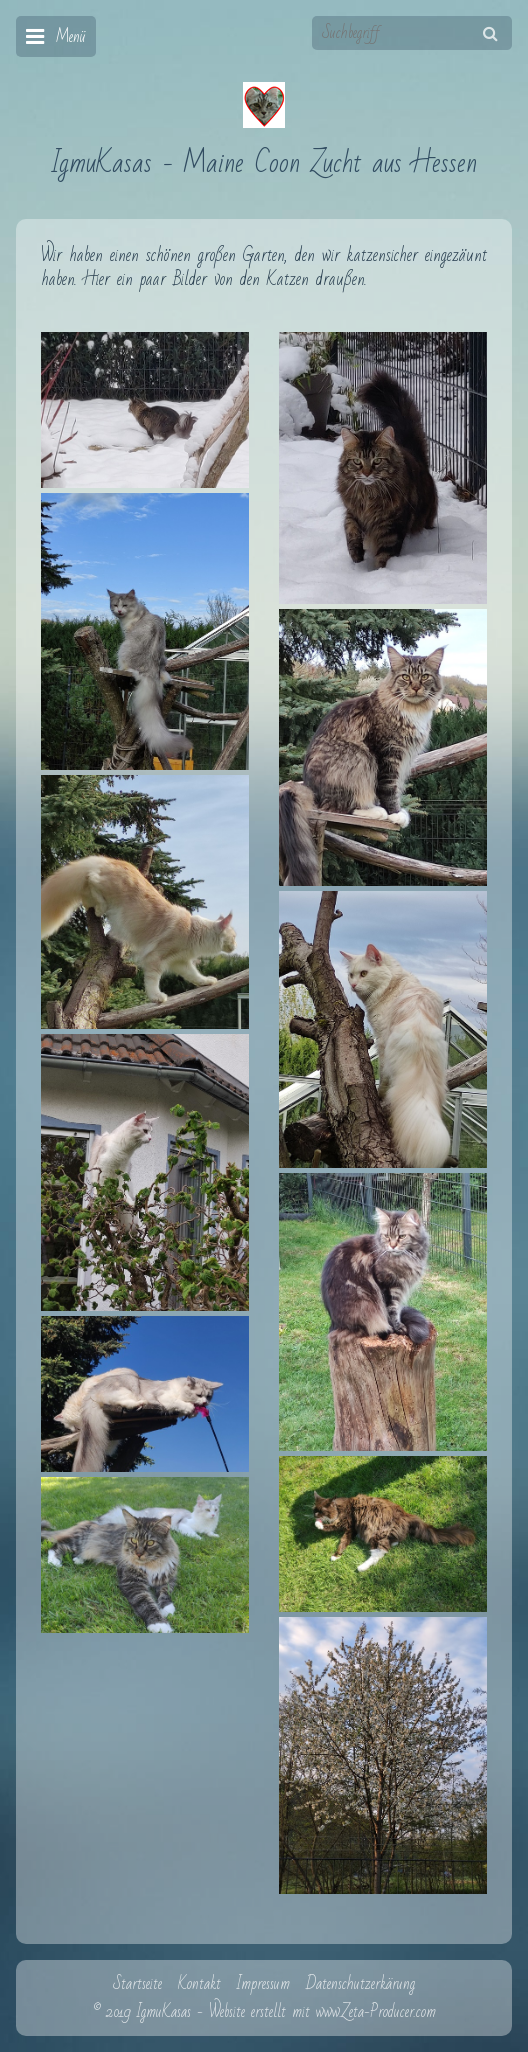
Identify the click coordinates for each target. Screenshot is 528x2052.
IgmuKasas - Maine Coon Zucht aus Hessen (264, 163)
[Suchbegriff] (412, 33)
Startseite (137, 1984)
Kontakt (199, 1984)
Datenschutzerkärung (360, 1984)
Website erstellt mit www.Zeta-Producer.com (322, 2012)
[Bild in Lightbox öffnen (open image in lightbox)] (145, 410)
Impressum (263, 1984)
